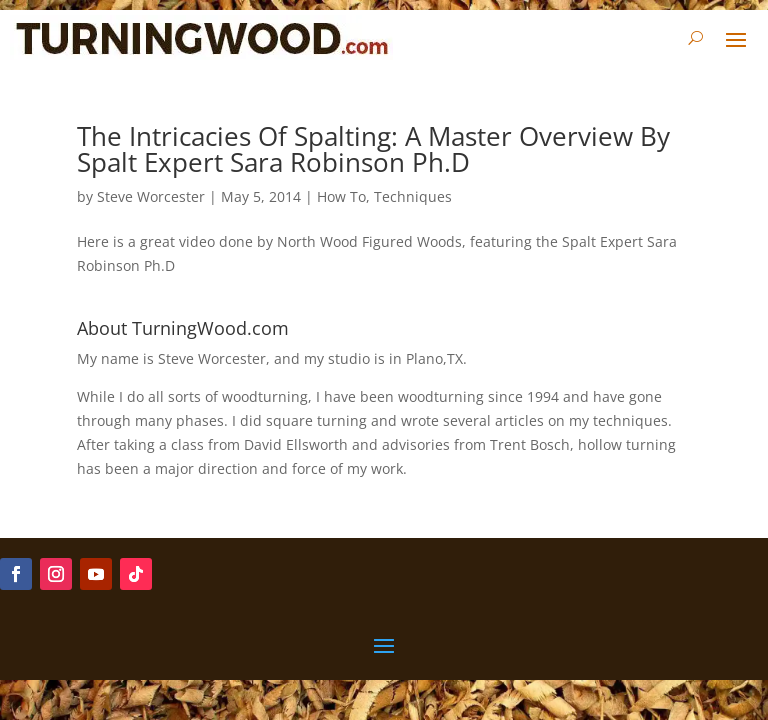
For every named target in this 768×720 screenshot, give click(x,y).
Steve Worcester (151, 196)
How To (341, 196)
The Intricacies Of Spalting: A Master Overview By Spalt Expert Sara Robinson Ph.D (373, 149)
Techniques (413, 196)
